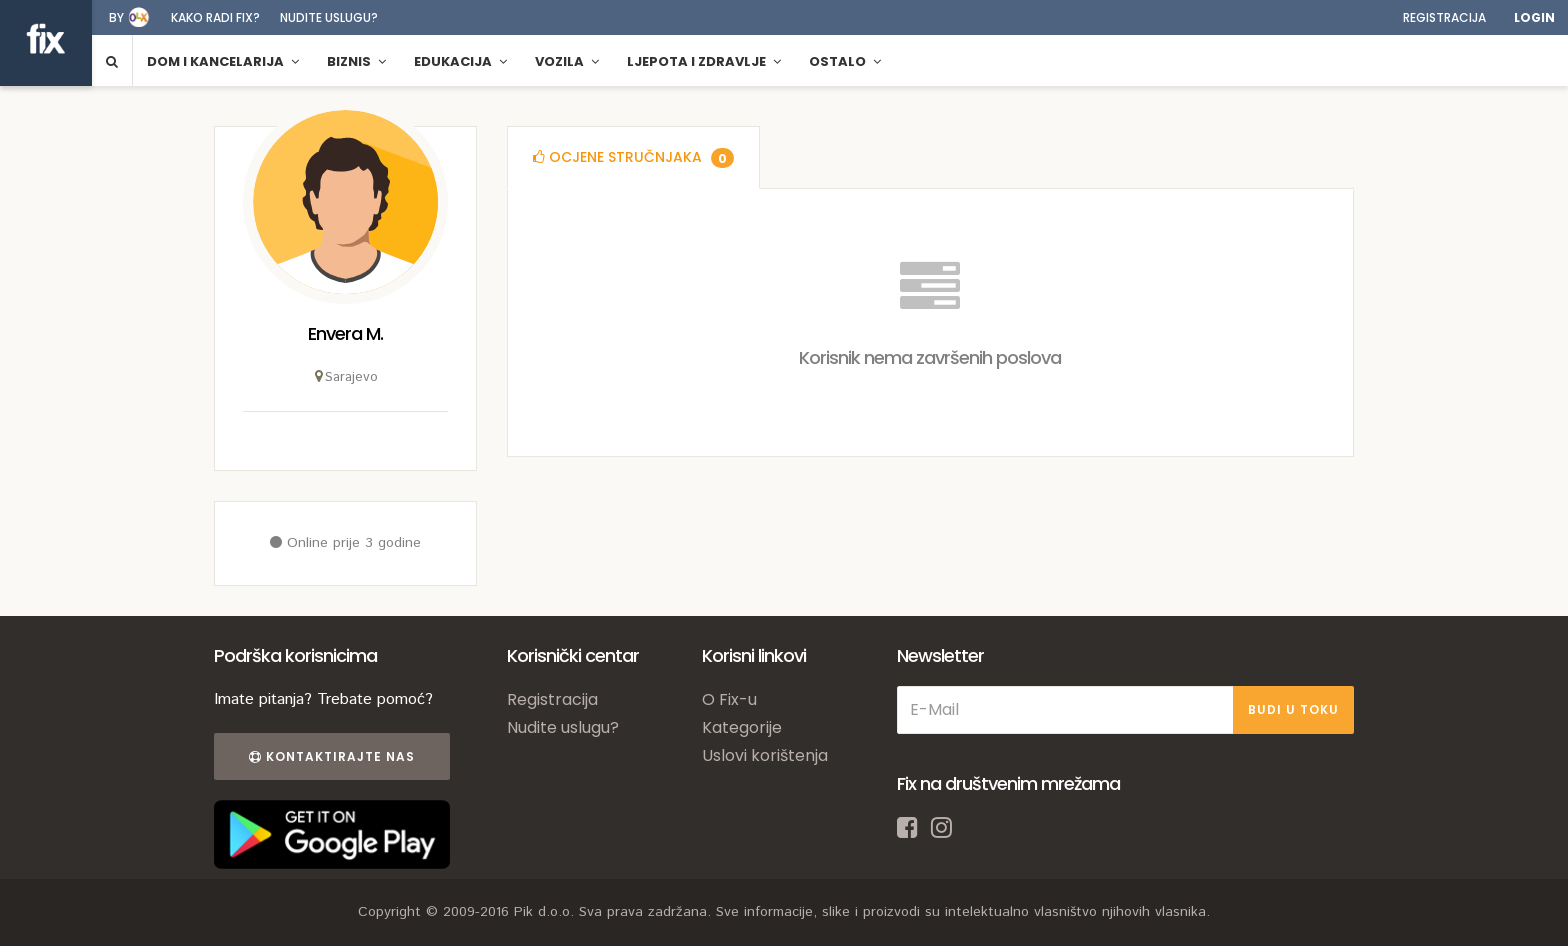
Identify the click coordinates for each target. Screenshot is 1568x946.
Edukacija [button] (460, 61)
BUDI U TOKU (1293, 709)
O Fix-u (729, 699)
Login (1534, 17)
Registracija (1444, 17)
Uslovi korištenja (765, 755)
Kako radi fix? (215, 17)
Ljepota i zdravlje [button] (704, 61)
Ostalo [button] (845, 61)
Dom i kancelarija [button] (223, 61)
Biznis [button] (356, 61)
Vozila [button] (567, 61)
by (116, 17)
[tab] (633, 157)
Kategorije (742, 727)
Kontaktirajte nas (332, 756)
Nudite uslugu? (329, 17)
